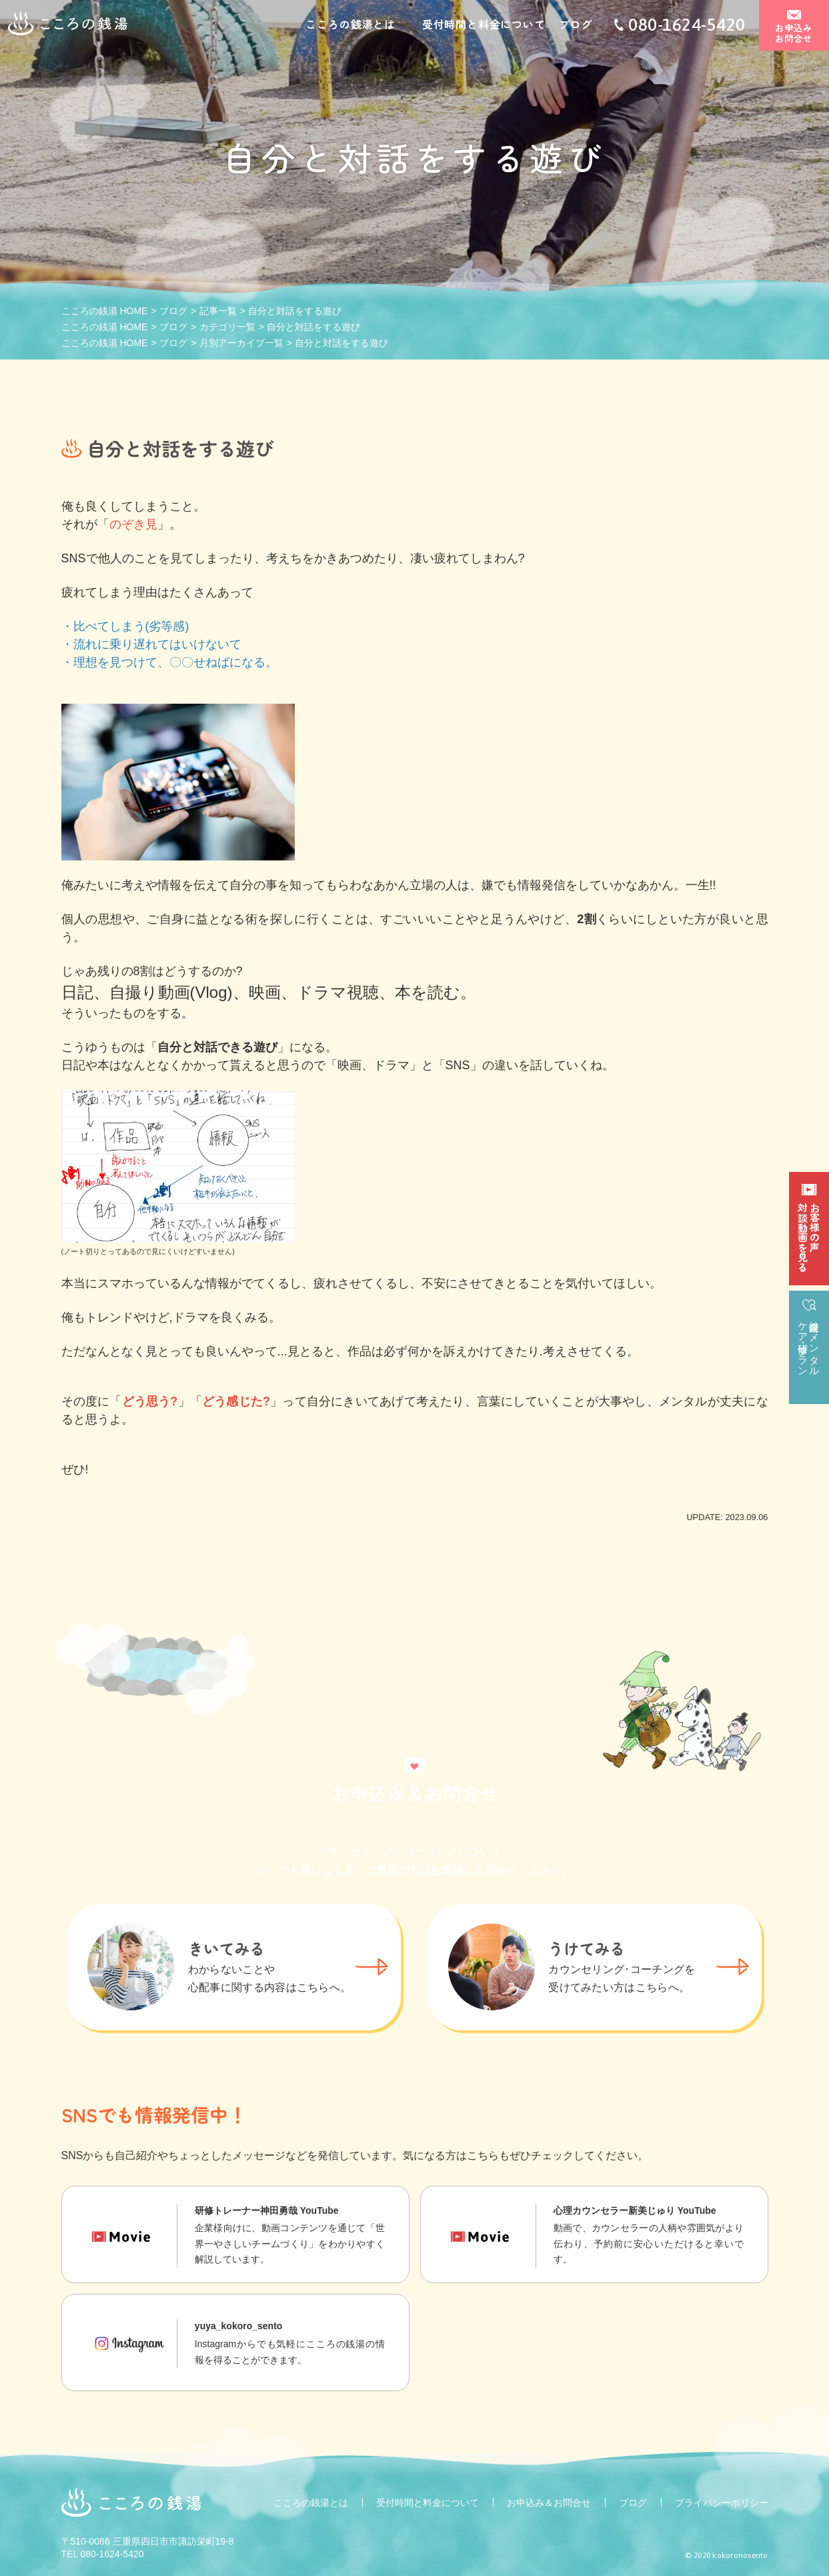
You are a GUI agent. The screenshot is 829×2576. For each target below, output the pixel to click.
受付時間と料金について (484, 25)
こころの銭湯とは (350, 25)
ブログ (575, 25)
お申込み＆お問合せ (549, 2502)
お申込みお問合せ (794, 34)
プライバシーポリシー (721, 2502)
